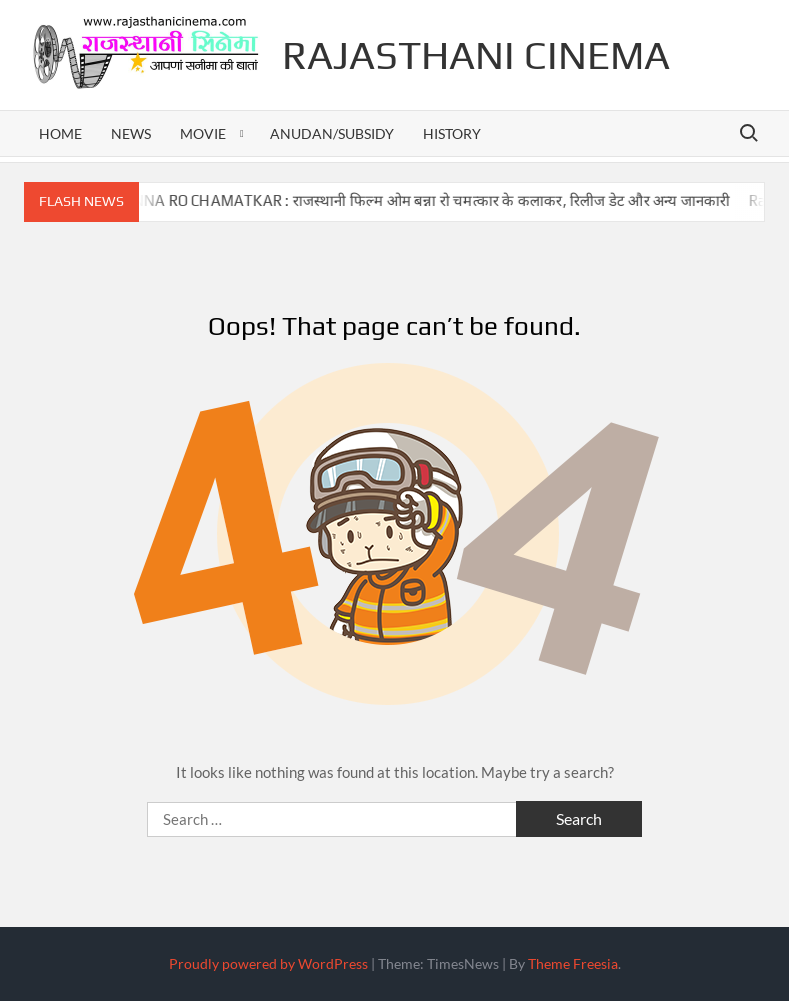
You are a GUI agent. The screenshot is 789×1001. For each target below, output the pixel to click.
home (60, 133)
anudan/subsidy (332, 133)
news (131, 133)
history (452, 133)
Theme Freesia (573, 963)
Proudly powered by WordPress (268, 963)
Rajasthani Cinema (476, 55)
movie (203, 133)
